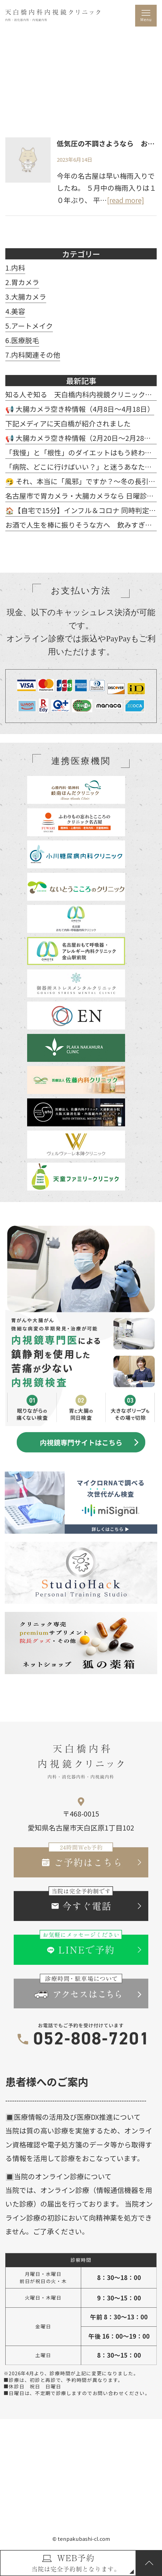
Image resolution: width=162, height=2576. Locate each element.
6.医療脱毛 (22, 340)
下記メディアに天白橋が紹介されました (68, 423)
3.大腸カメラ (25, 296)
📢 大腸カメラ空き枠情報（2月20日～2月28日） (81, 438)
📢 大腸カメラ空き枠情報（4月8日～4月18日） (79, 409)
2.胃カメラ (22, 282)
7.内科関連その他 (32, 355)
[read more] (125, 200)
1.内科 (15, 267)
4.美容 (15, 311)
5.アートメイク (29, 326)
